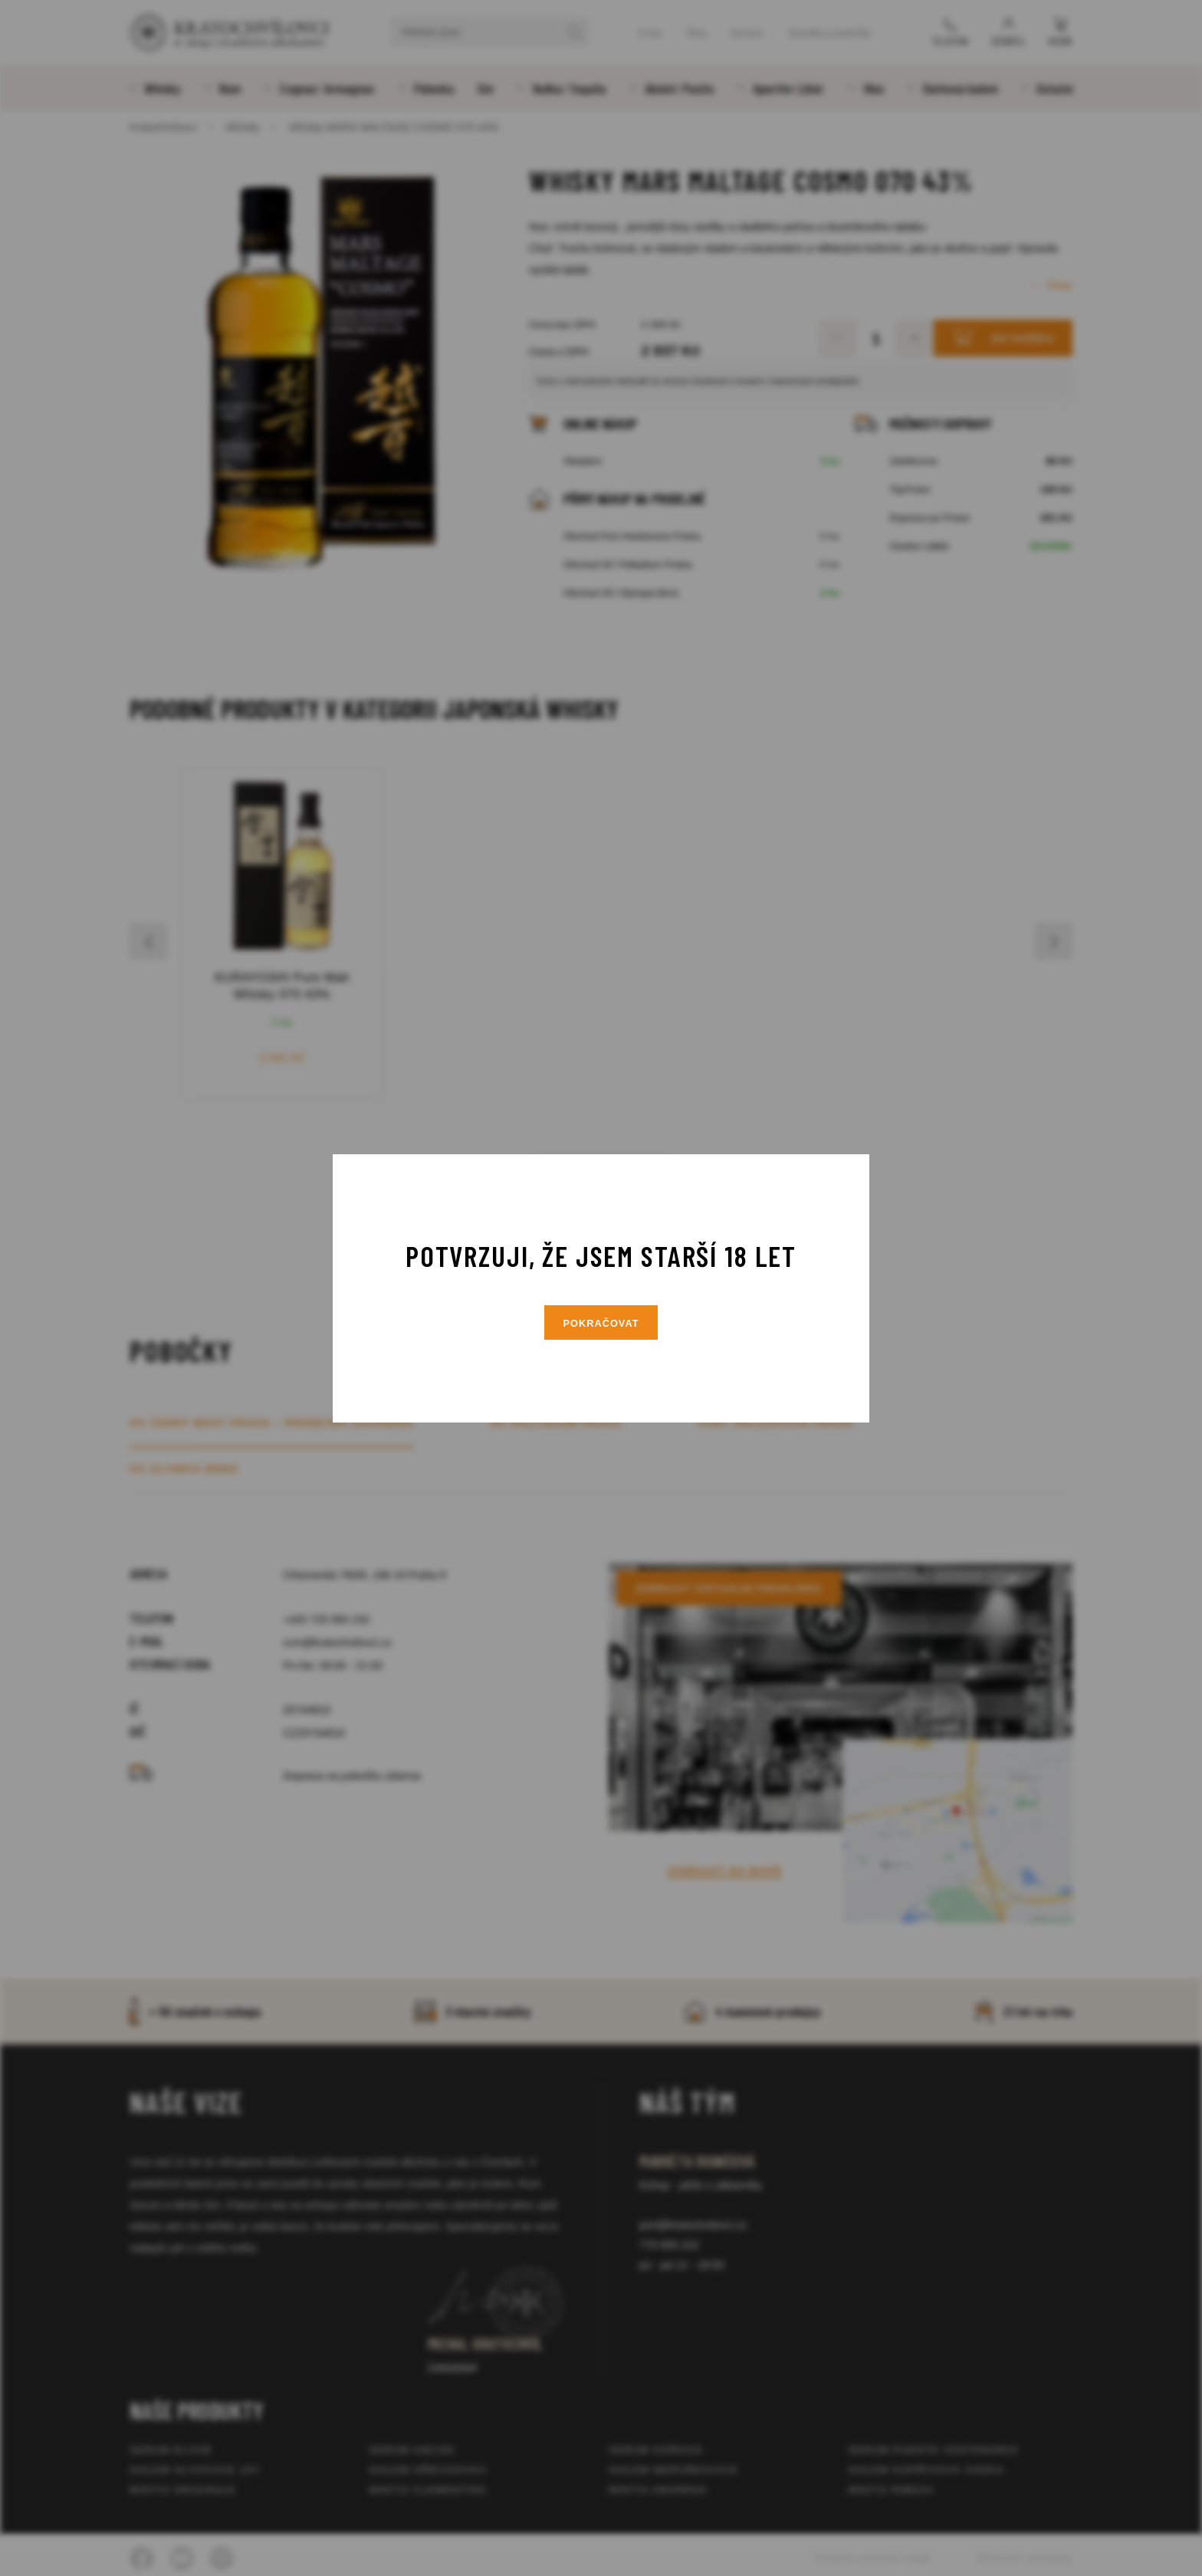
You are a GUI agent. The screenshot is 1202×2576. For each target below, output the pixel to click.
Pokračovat (601, 1323)
